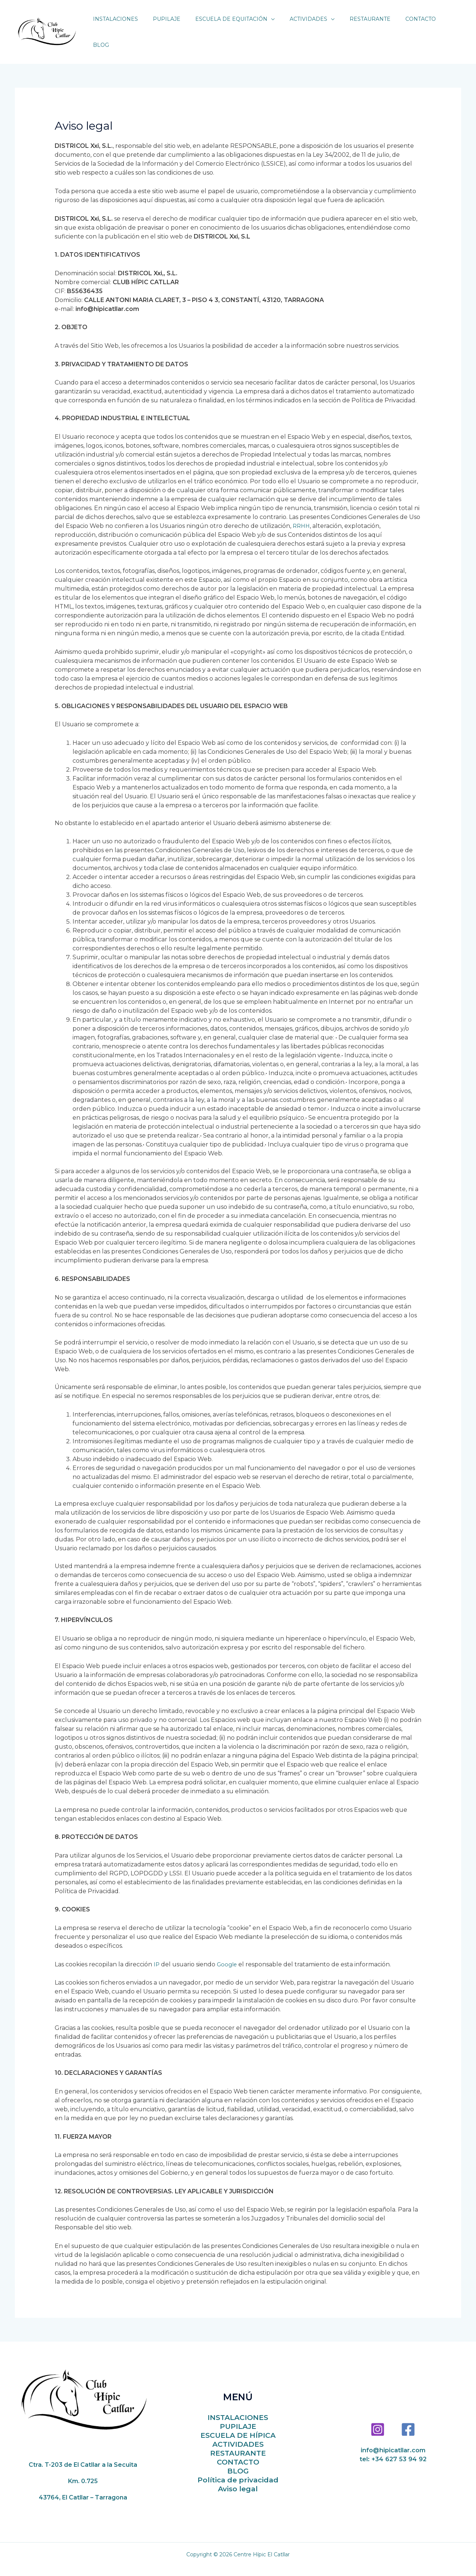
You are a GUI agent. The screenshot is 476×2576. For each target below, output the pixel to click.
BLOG (238, 2460)
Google (228, 1953)
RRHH (302, 514)
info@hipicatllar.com (393, 2439)
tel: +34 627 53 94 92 (393, 2448)
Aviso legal (238, 2478)
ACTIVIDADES (238, 2433)
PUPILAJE (238, 2415)
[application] (278, 26)
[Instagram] (377, 2418)
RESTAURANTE (238, 2442)
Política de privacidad (238, 2469)
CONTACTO (238, 2451)
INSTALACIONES (238, 2407)
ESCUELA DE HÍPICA (238, 2424)
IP (157, 1953)
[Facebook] (408, 2418)
